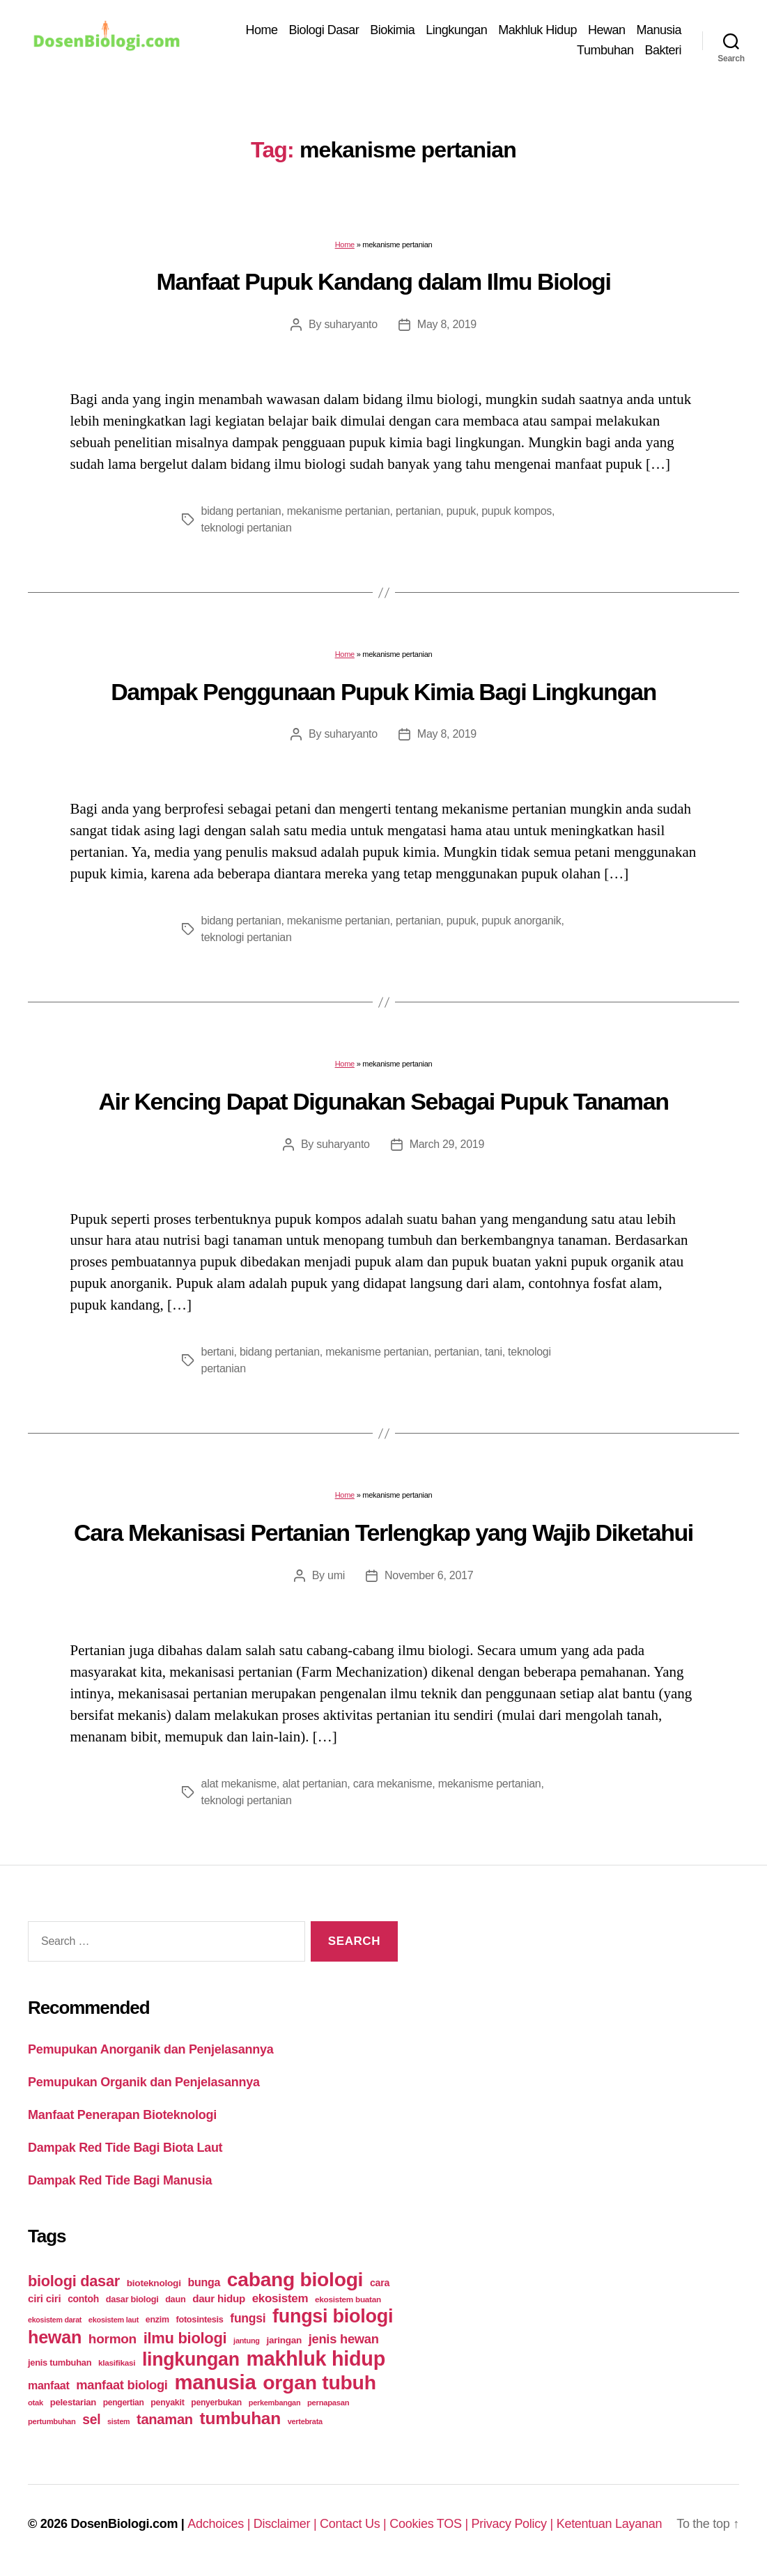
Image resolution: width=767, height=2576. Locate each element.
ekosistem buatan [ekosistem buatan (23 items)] (348, 2299)
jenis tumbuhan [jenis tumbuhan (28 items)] (59, 2362)
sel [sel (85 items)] (91, 2419)
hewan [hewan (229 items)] (55, 2337)
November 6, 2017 (429, 1575)
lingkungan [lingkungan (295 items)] (191, 2359)
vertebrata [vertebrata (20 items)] (305, 2421)
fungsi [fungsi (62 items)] (247, 2318)
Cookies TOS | (430, 2524)
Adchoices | (220, 2524)
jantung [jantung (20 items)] (246, 2340)
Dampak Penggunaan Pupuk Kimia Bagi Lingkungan (383, 691)
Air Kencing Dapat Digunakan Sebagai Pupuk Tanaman (383, 1101)
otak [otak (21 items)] (35, 2402)
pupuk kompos (516, 511)
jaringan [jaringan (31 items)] (283, 2340)
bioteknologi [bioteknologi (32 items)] (154, 2283)
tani (493, 1352)
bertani (217, 1352)
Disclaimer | (287, 2524)
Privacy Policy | (514, 2524)
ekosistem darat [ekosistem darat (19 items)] (55, 2319)
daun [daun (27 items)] (175, 2299)
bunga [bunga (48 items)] (203, 2282)
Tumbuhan (605, 50)
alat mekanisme (239, 1784)
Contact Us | (354, 2524)
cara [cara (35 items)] (379, 2282)
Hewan (607, 30)
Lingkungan (456, 30)
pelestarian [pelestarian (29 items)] (73, 2402)
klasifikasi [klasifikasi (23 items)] (116, 2362)
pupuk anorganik (521, 920)
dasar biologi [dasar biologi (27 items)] (132, 2299)
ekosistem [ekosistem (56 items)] (280, 2298)
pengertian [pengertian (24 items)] (123, 2402)
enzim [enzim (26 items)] (157, 2320)
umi (336, 1575)
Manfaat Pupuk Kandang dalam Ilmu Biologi (384, 281)
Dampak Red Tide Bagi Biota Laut (125, 2148)
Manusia (658, 30)
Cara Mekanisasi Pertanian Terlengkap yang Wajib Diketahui (383, 1532)
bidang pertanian (241, 511)
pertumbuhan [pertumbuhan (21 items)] (52, 2421)
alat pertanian (314, 1784)
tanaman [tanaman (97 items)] (165, 2419)
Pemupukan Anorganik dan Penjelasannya (150, 2049)
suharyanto (350, 324)
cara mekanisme (393, 1784)
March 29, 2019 (447, 1144)
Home (262, 30)
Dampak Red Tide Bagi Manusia (120, 2180)
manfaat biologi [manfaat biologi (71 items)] (122, 2384)
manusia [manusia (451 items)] (215, 2382)
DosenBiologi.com (124, 2524)
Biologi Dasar (324, 30)
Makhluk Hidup (537, 30)
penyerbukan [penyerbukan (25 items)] (216, 2402)
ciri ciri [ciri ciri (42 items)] (44, 2298)
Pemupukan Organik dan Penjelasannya (144, 2082)
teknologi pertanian (246, 528)
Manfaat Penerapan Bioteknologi (122, 2115)
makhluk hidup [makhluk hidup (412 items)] (315, 2359)
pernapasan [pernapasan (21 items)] (328, 2402)
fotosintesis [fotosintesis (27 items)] (199, 2319)
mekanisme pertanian (338, 511)
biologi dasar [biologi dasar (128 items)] (74, 2281)
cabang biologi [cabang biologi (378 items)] (295, 2279)
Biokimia (392, 30)
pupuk (461, 511)
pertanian (418, 511)
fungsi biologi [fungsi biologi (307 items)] (332, 2316)
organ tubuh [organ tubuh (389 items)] (319, 2382)
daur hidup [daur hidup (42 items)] (218, 2298)
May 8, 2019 (447, 324)
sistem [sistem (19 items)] (118, 2421)
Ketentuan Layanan (610, 2524)
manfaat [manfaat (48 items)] (48, 2385)
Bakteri (662, 50)
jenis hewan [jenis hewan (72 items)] (344, 2338)
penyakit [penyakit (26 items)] (167, 2402)
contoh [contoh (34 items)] (83, 2298)
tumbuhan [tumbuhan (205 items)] (240, 2418)
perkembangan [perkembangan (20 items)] (275, 2402)
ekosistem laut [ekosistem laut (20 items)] (113, 2319)
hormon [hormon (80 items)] (112, 2338)
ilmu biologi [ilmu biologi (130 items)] (185, 2338)
